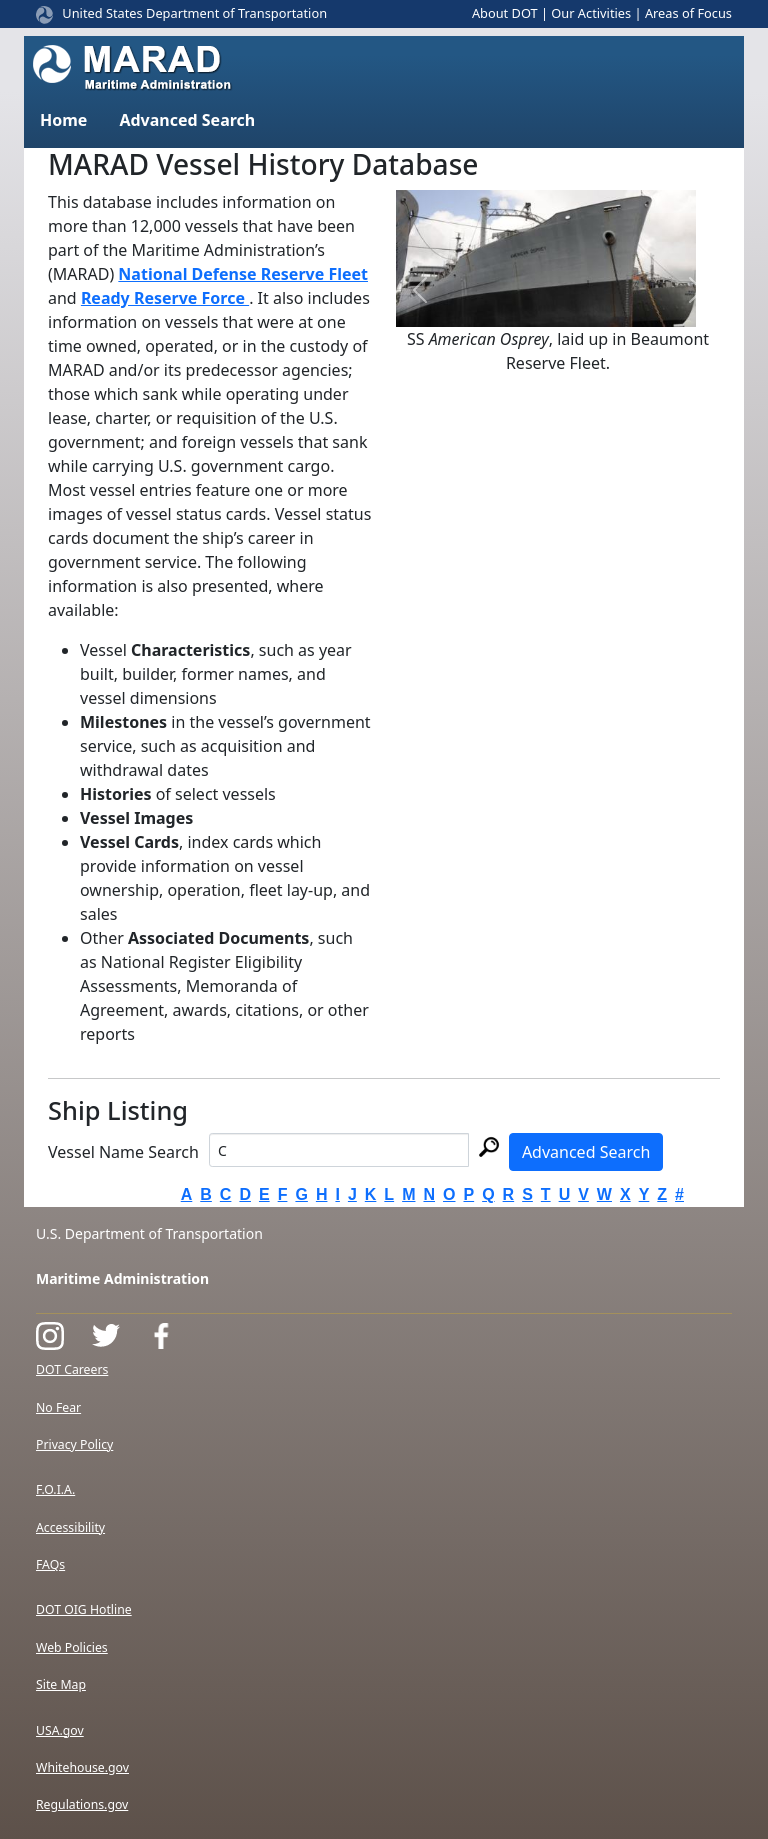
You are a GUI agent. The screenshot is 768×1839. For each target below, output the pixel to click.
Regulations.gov (82, 1804)
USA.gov (60, 1730)
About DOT (505, 13)
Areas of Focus (688, 13)
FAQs (50, 1564)
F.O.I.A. (55, 1489)
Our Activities (591, 13)
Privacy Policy (74, 1444)
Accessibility (70, 1527)
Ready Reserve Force (165, 298)
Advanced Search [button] (187, 120)
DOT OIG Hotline (84, 1609)
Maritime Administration (122, 1278)
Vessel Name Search (123, 1152)
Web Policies (72, 1647)
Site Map (61, 1684)
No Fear (58, 1407)
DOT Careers (72, 1369)
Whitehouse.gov (82, 1767)
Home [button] (63, 120)
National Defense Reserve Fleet (243, 274)
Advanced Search (586, 1152)
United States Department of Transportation (194, 13)
